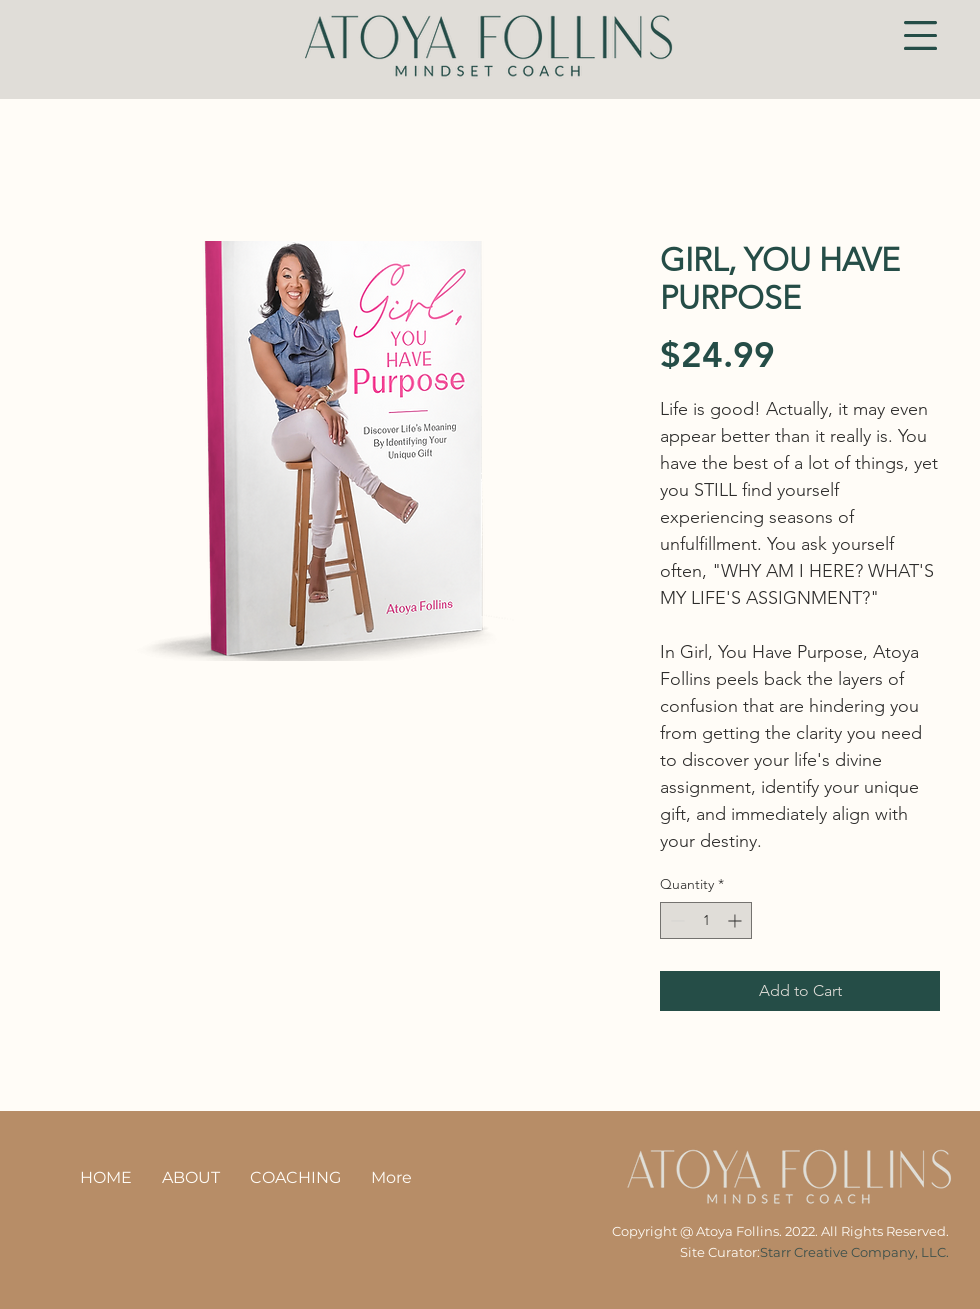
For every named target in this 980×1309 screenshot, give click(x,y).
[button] (920, 35)
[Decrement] (675, 920)
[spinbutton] (706, 920)
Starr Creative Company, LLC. (854, 1252)
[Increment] (736, 920)
